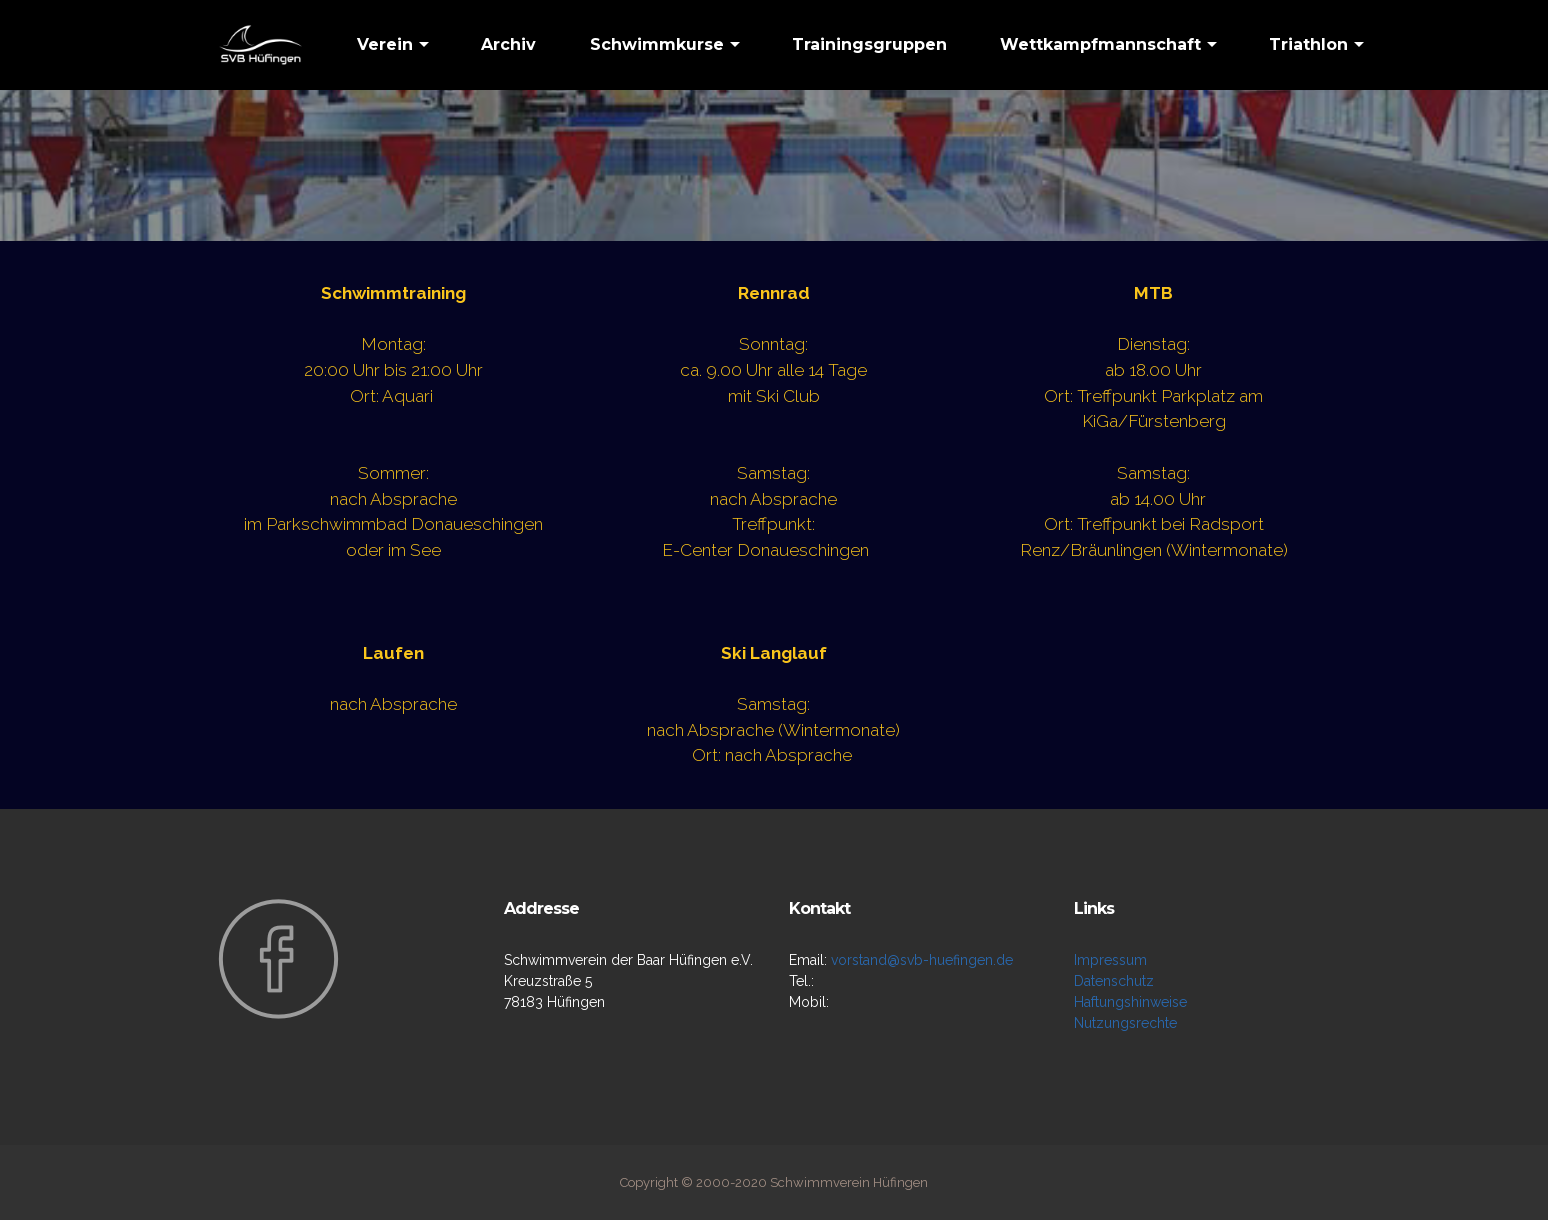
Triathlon (1308, 44)
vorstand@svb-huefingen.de (922, 960)
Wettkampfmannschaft (1100, 44)
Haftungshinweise (1130, 1002)
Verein (385, 44)
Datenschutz (1114, 981)
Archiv (508, 44)
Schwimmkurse (657, 44)
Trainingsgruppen (869, 44)
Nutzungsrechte (1125, 1023)
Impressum (1110, 960)
